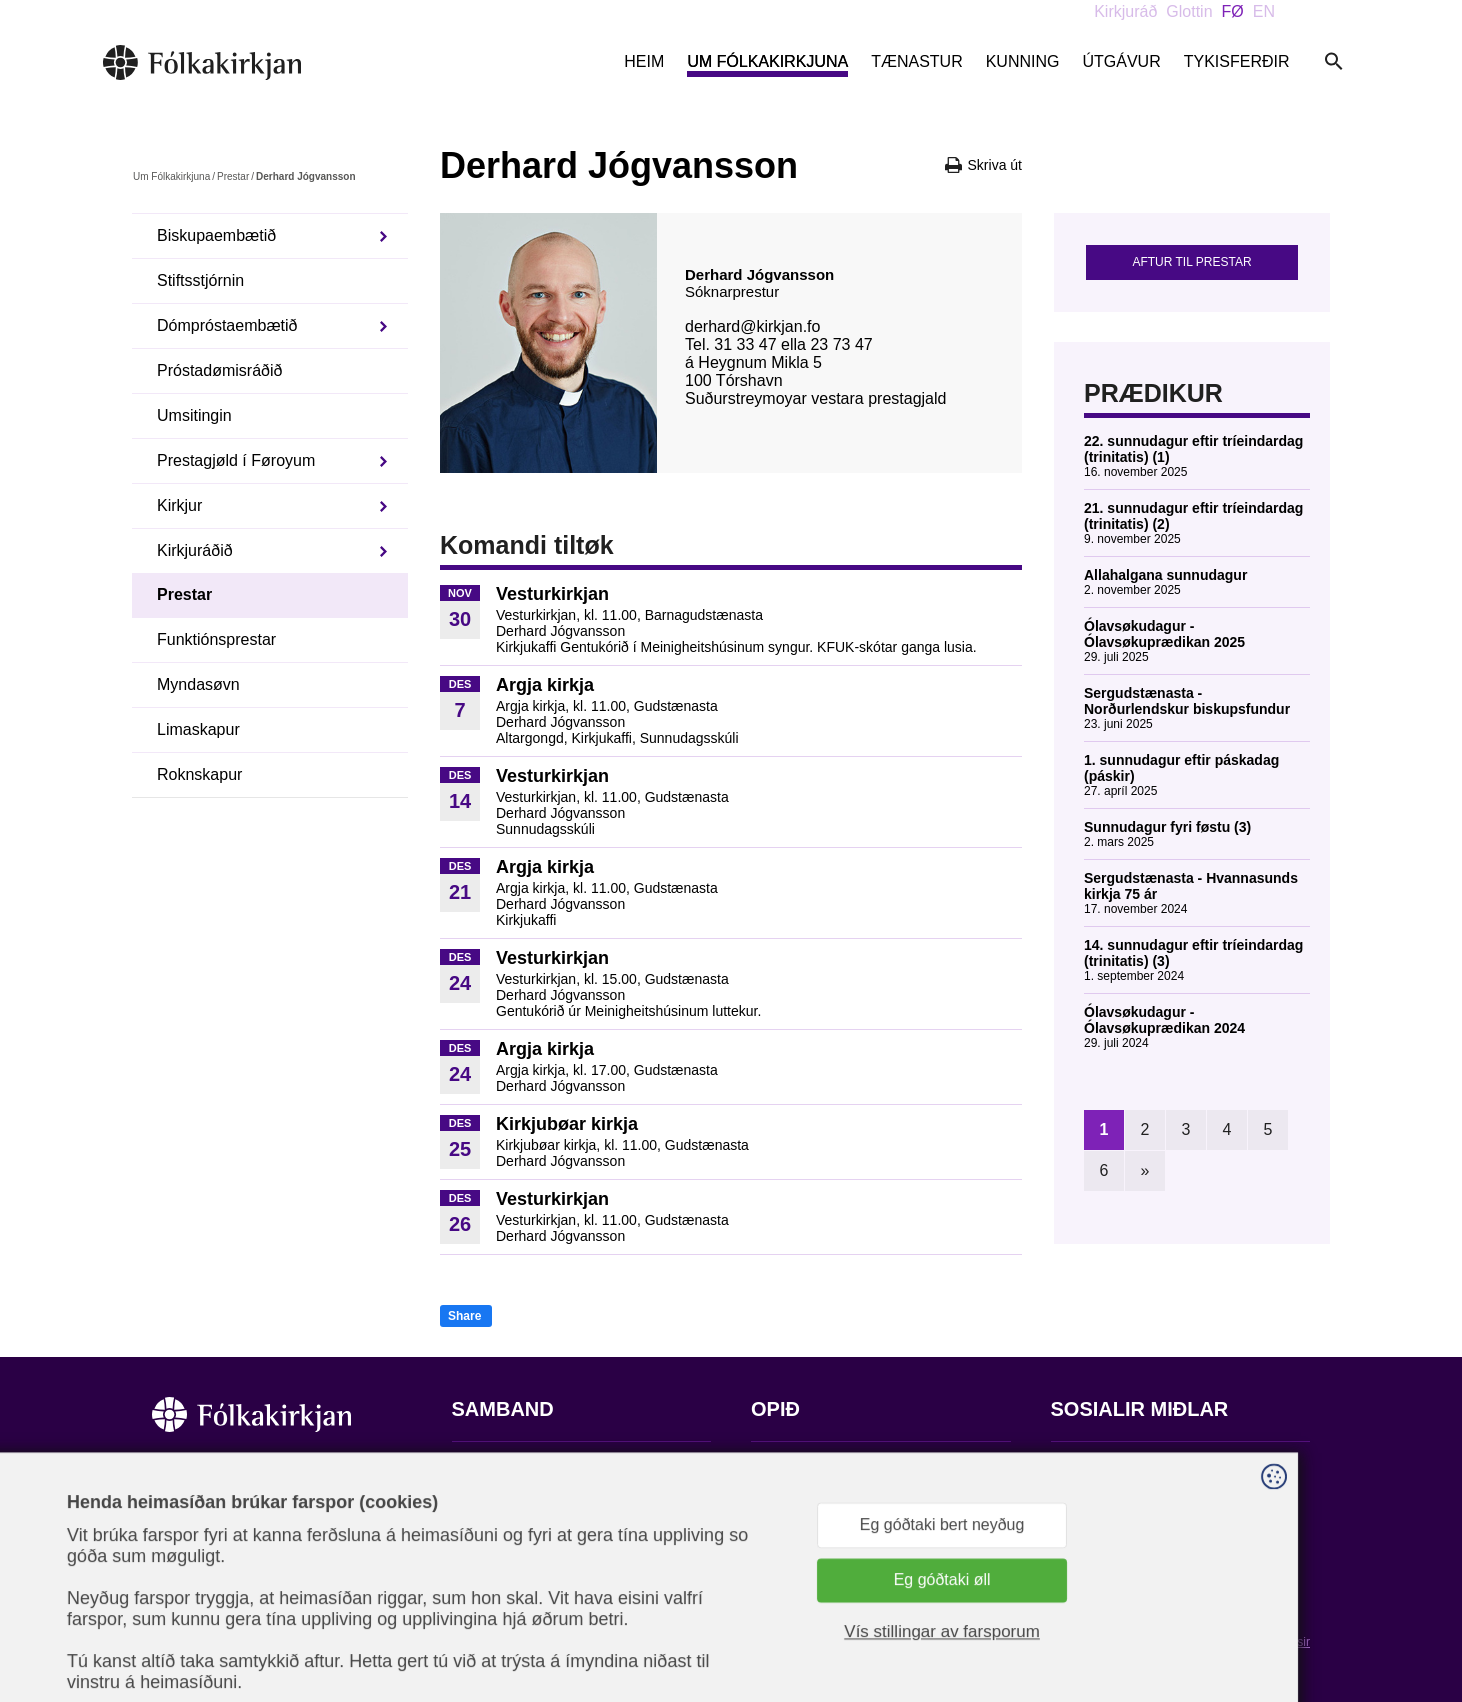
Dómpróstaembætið (227, 325)
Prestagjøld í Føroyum (236, 460)
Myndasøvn (198, 684)
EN (1264, 11)
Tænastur (917, 61)
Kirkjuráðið (195, 550)
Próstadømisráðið (219, 370)
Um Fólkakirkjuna (767, 61)
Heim (644, 61)
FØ (1233, 11)
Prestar (233, 176)
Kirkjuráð (1125, 11)
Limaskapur (198, 729)
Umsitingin (194, 415)
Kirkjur (179, 505)
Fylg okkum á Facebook (1136, 1470)
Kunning (1023, 61)
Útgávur (1121, 61)
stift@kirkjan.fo (504, 1608)
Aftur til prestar (1191, 262)
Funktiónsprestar (216, 639)
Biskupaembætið (216, 235)
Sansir (1293, 1642)
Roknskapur (199, 774)
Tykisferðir (1237, 61)
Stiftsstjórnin (200, 280)
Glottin (1189, 11)
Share (464, 1316)
